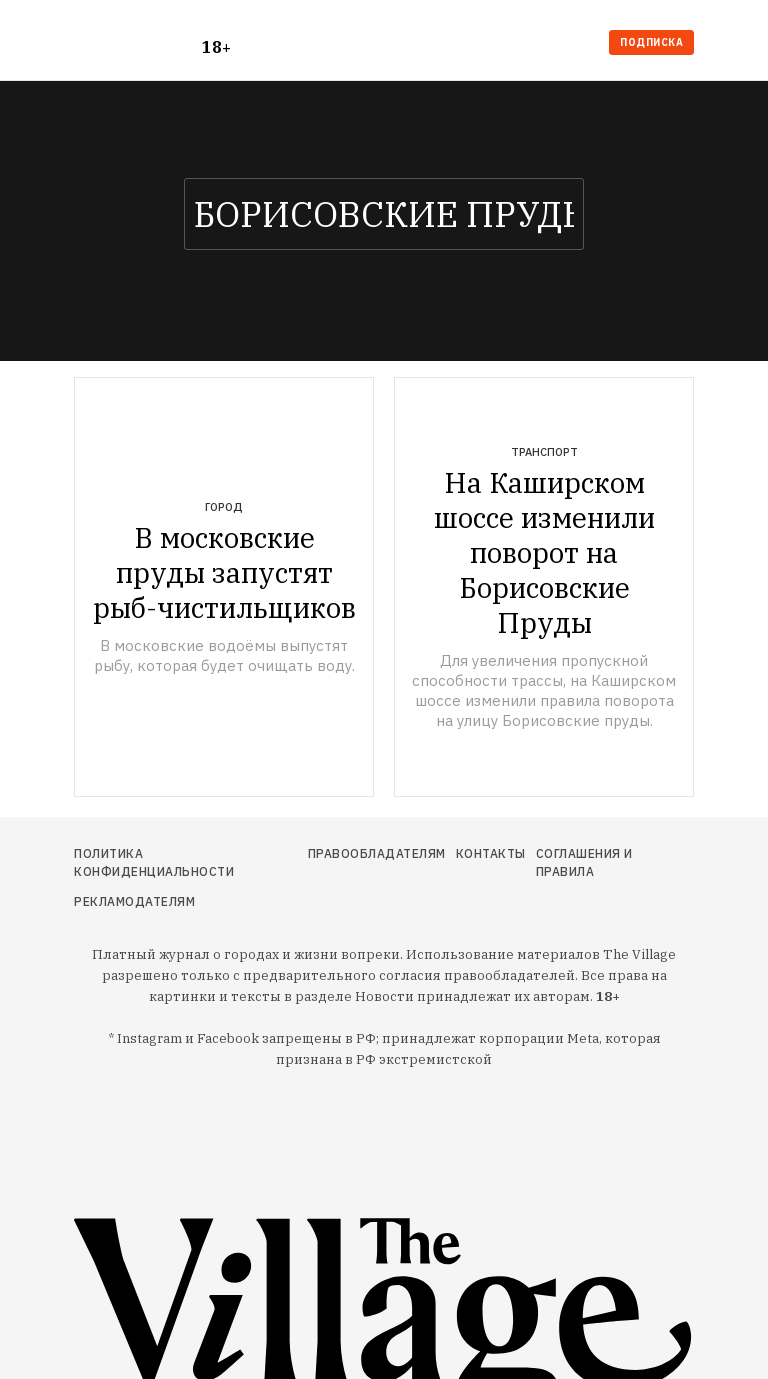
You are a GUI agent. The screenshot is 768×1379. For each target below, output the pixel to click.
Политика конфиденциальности (154, 862)
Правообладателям (377, 853)
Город (224, 507)
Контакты (491, 853)
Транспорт (544, 452)
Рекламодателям (134, 901)
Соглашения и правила (584, 862)
